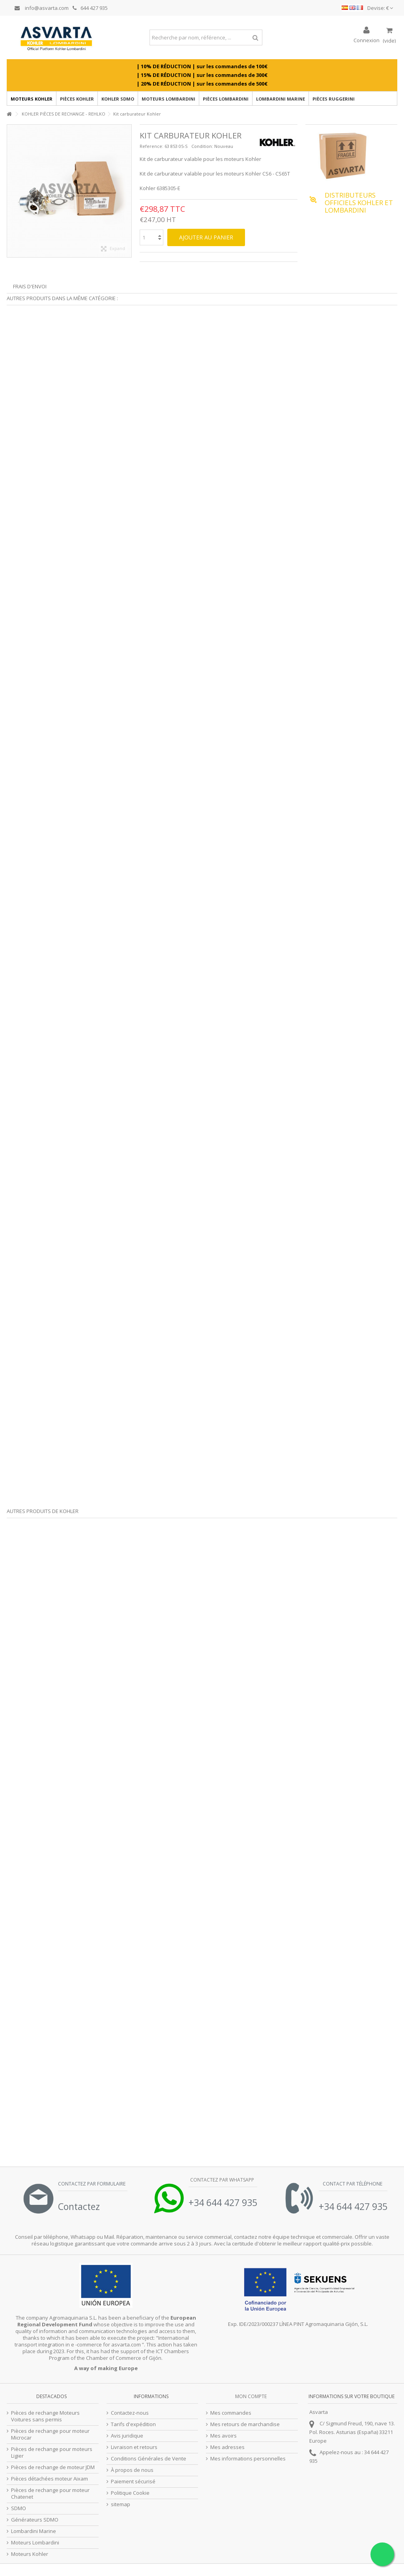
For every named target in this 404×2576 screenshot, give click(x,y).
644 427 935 (90, 7)
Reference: (151, 146)
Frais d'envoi (30, 286)
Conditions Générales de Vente (148, 2458)
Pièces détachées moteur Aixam (49, 2478)
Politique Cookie (130, 2493)
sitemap (120, 2504)
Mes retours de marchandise (245, 2424)
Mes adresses (227, 2447)
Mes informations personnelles (248, 2458)
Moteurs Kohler (29, 2554)
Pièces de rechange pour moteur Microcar (50, 2434)
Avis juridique (127, 2435)
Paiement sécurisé (133, 2481)
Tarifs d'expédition (133, 2424)
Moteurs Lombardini (35, 2542)
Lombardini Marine (33, 2531)
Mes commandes (230, 2413)
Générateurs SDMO (34, 2519)
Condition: (202, 146)
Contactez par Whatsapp (222, 2179)
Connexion (367, 40)
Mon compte (251, 2396)
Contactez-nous (130, 2413)
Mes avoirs (223, 2435)
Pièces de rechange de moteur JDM (53, 2467)
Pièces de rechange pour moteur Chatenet (50, 2493)
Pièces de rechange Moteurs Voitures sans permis (45, 2416)
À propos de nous (132, 2470)
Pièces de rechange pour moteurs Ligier (51, 2452)
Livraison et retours (134, 2447)
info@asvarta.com (42, 7)
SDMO (18, 2508)
